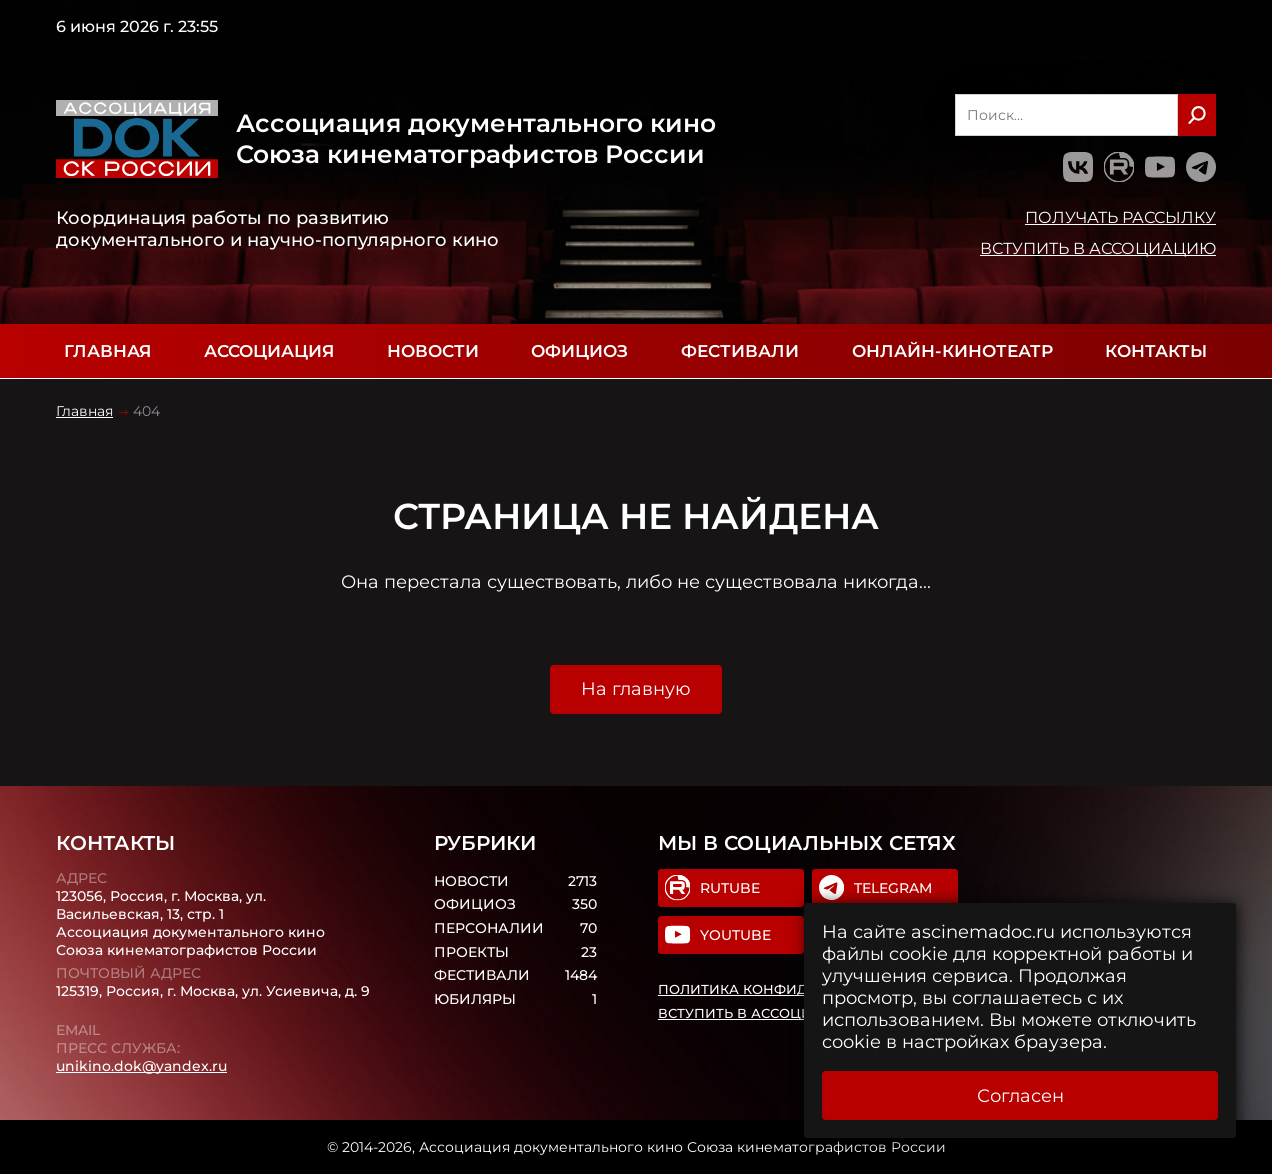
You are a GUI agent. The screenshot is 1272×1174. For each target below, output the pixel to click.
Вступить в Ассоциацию (1098, 248)
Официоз (579, 351)
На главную (636, 689)
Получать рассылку (1120, 217)
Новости (433, 351)
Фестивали (740, 351)
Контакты (1156, 351)
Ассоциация (269, 351)
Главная (107, 351)
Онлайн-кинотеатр (952, 351)
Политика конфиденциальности (793, 989)
